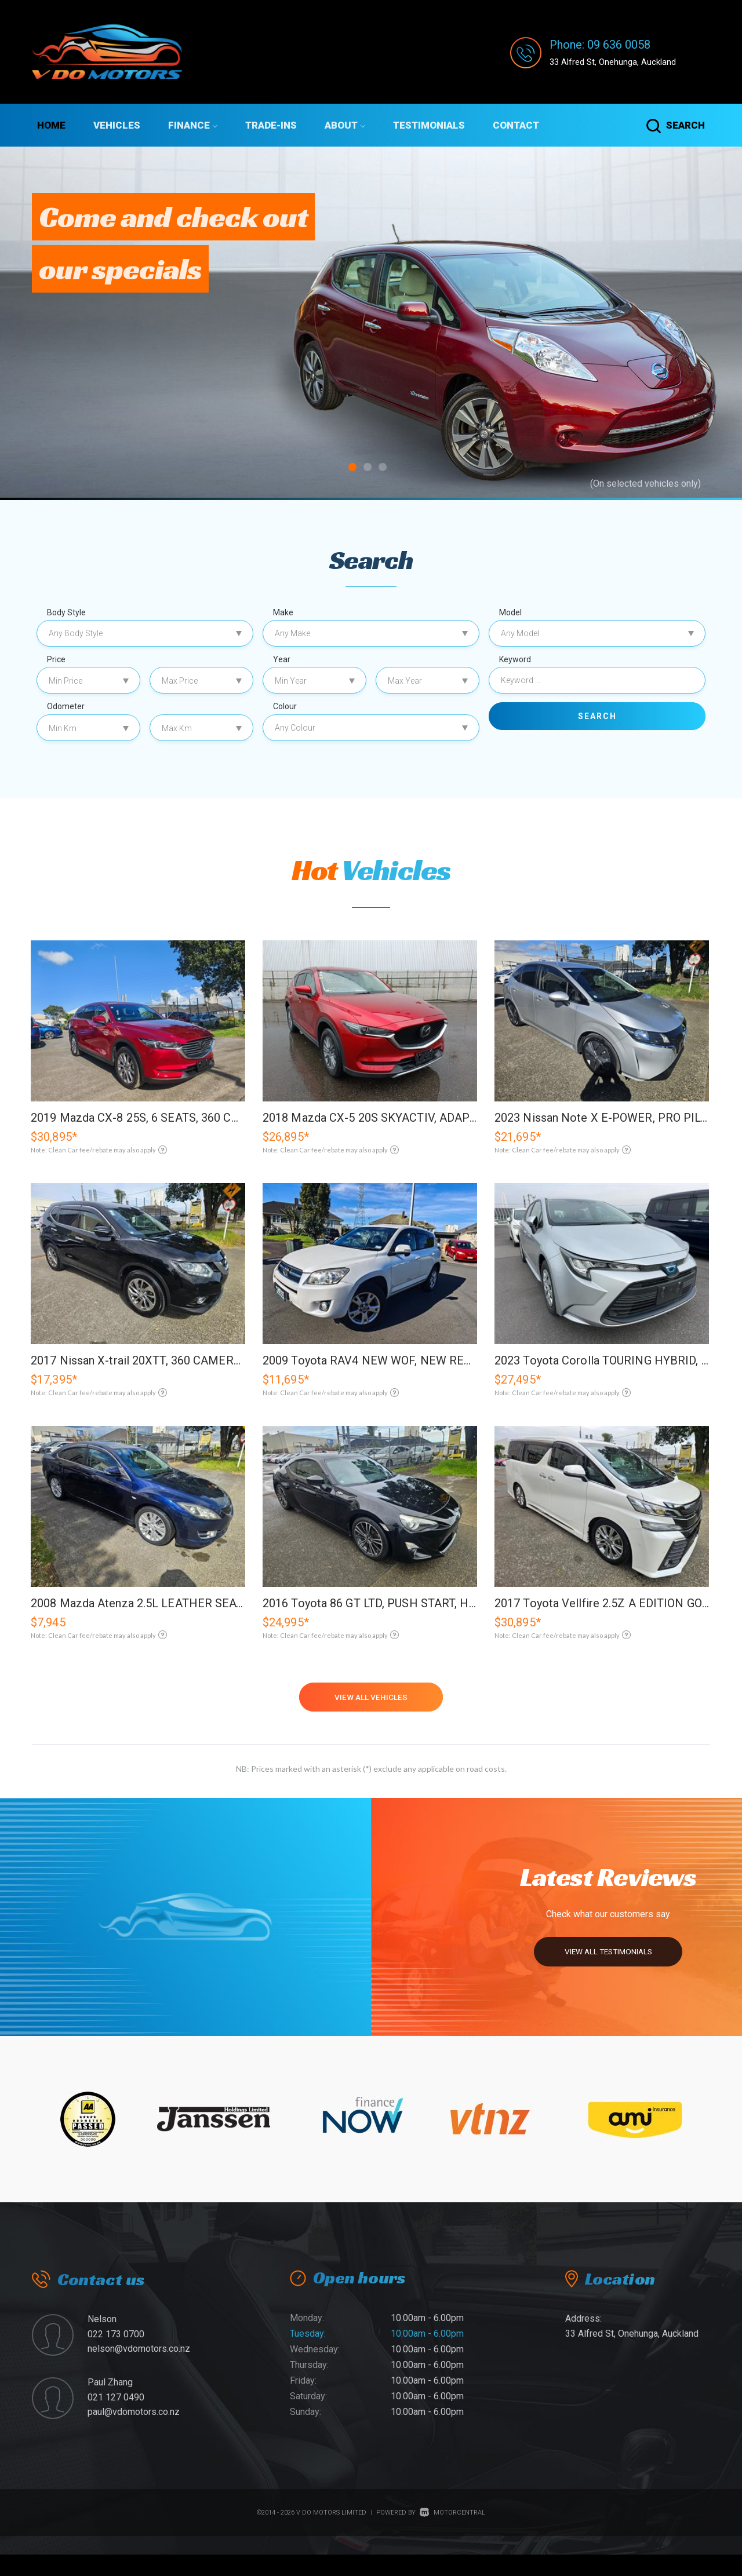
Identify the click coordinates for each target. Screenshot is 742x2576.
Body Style (66, 612)
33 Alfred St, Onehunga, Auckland (625, 61)
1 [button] (352, 470)
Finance (192, 125)
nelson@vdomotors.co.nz (139, 2370)
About (345, 125)
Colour (285, 706)
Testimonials (429, 125)
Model (510, 612)
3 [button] (382, 470)
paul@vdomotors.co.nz (134, 2433)
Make (283, 612)
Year (281, 659)
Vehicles (116, 125)
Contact (516, 125)
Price (56, 659)
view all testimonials (600, 1969)
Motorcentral (452, 2533)
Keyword (515, 659)
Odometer (66, 706)
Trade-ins (271, 125)
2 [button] (367, 470)
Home (51, 125)
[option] (371, 323)
